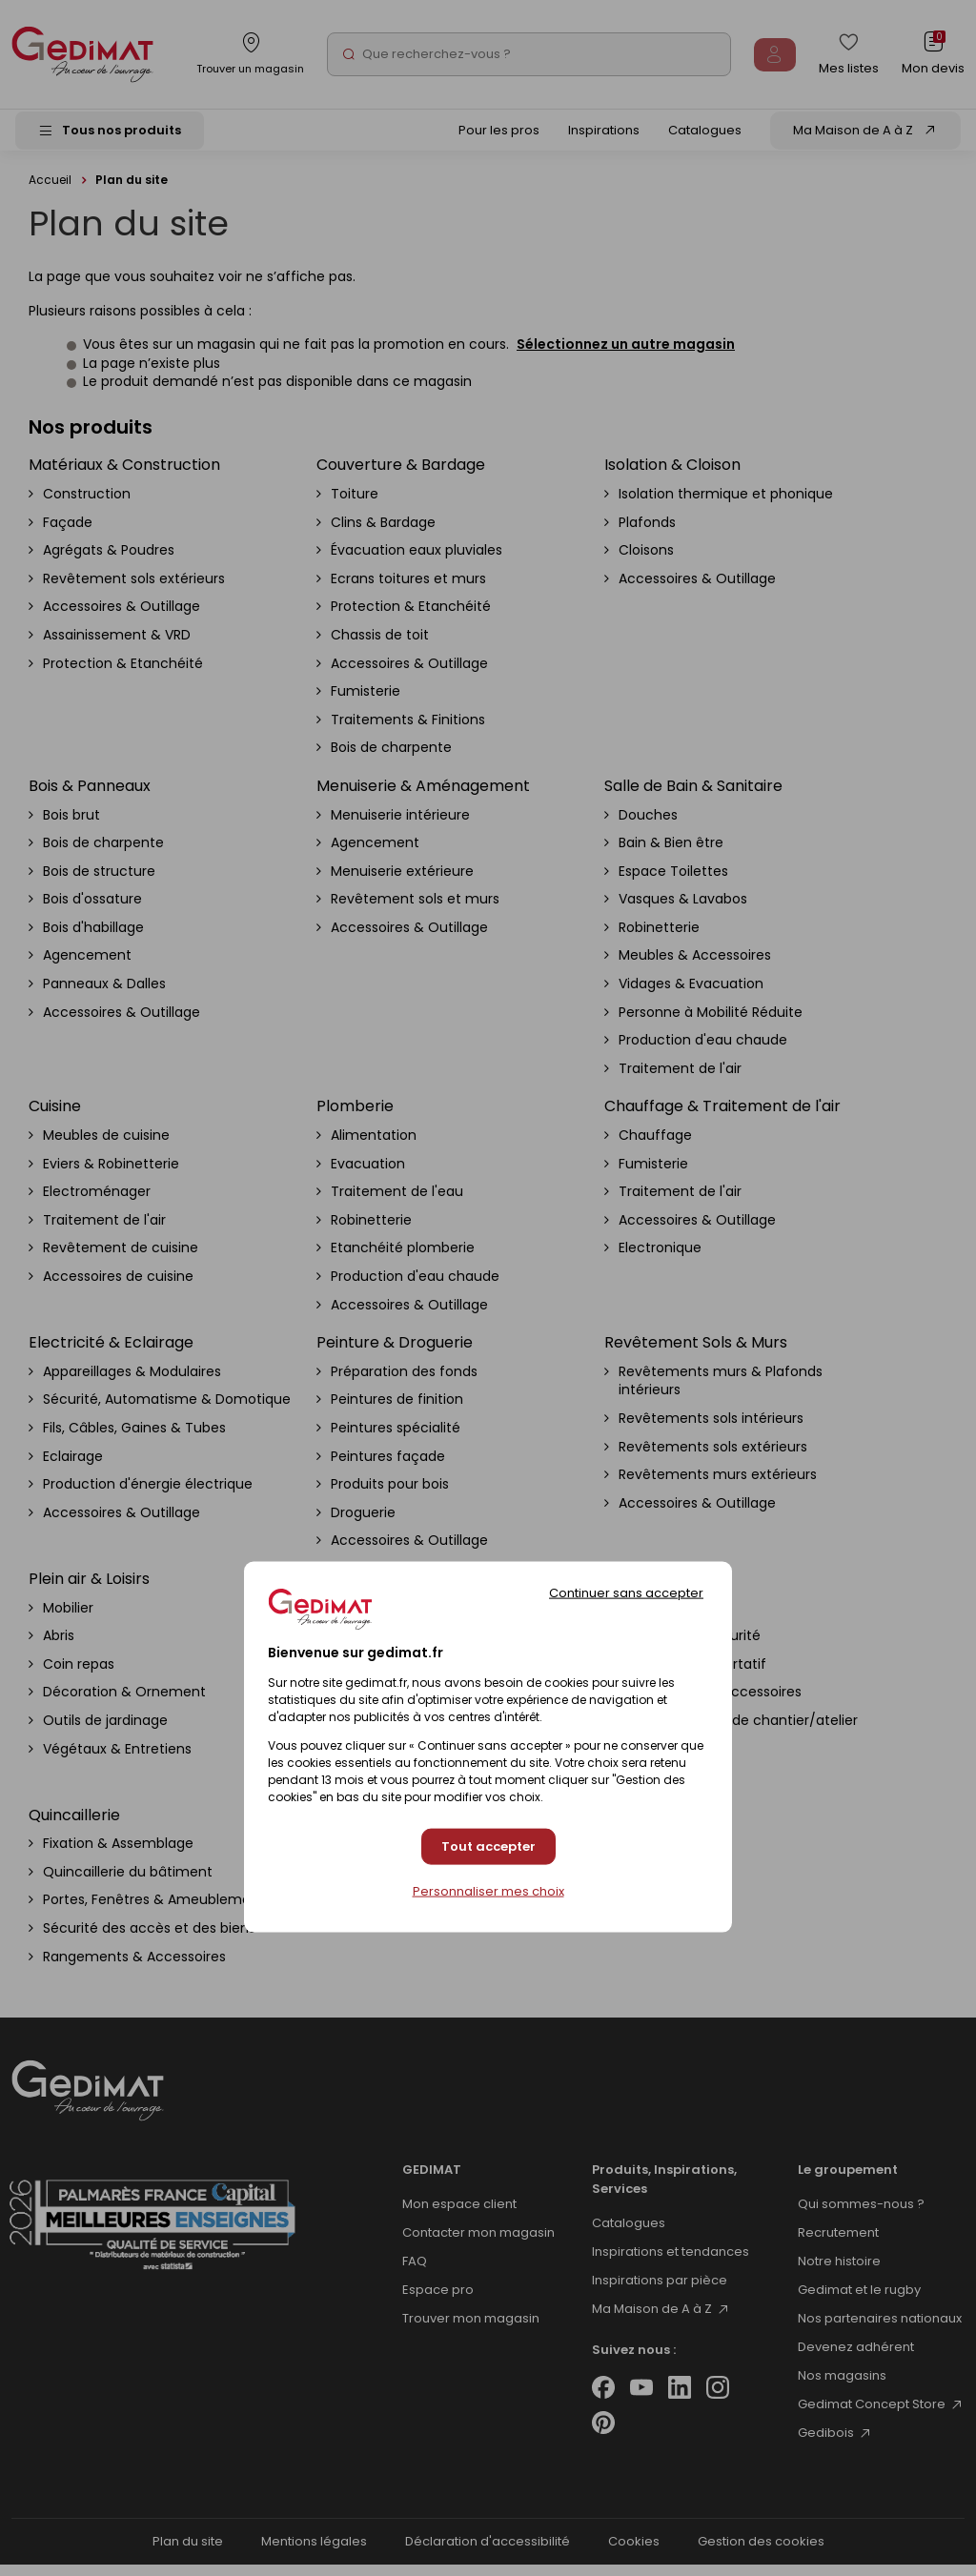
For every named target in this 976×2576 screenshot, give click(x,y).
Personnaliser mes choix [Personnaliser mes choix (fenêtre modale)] (488, 1891)
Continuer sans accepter (626, 1592)
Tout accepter (488, 1846)
